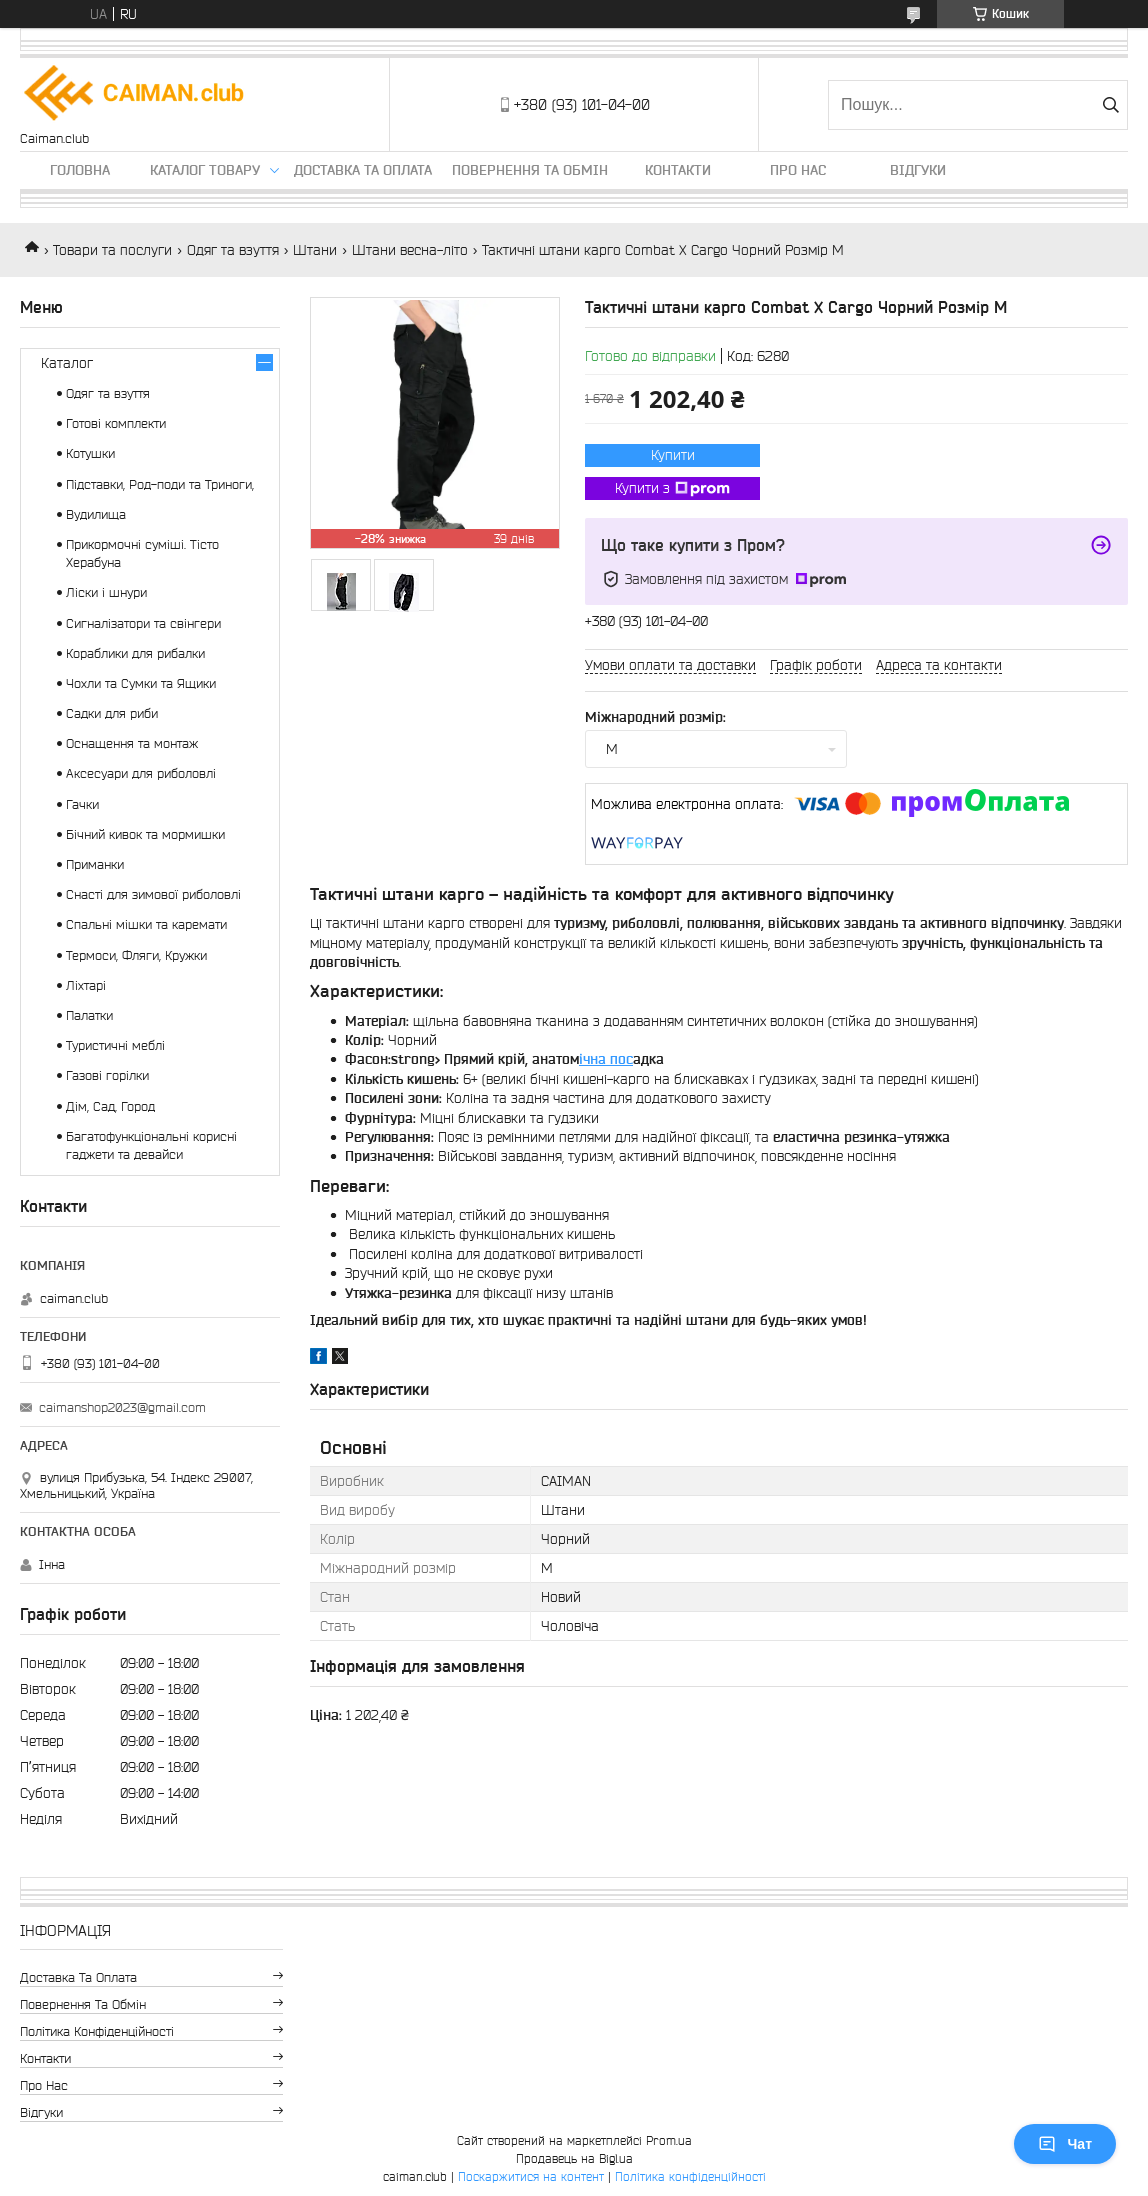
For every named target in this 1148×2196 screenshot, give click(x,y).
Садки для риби (112, 713)
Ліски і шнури (106, 592)
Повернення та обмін (530, 170)
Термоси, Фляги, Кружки (136, 955)
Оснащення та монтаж (132, 743)
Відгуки (918, 170)
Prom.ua (669, 2140)
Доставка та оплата (363, 170)
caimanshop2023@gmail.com (122, 1407)
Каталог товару (205, 170)
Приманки (95, 864)
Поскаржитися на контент (531, 2176)
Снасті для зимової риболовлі (153, 894)
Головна (80, 170)
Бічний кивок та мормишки (145, 834)
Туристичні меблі (115, 1045)
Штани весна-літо (410, 250)
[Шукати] (1110, 105)
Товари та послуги (112, 250)
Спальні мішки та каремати (146, 924)
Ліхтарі (86, 985)
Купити (673, 455)
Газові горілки (107, 1075)
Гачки (82, 804)
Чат (1065, 2144)
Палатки (89, 1015)
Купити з (672, 489)
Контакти (678, 170)
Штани (315, 250)
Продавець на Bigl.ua (574, 2158)
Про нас (798, 170)
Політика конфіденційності (97, 2031)
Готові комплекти (116, 423)
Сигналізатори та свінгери (143, 623)
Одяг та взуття (233, 250)
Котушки (90, 453)
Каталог (67, 363)
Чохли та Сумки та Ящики (141, 683)
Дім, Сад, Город (110, 1106)
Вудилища (96, 514)
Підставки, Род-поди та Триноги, (160, 484)
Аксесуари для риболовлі (141, 773)
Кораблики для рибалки (135, 653)
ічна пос (606, 1059)
